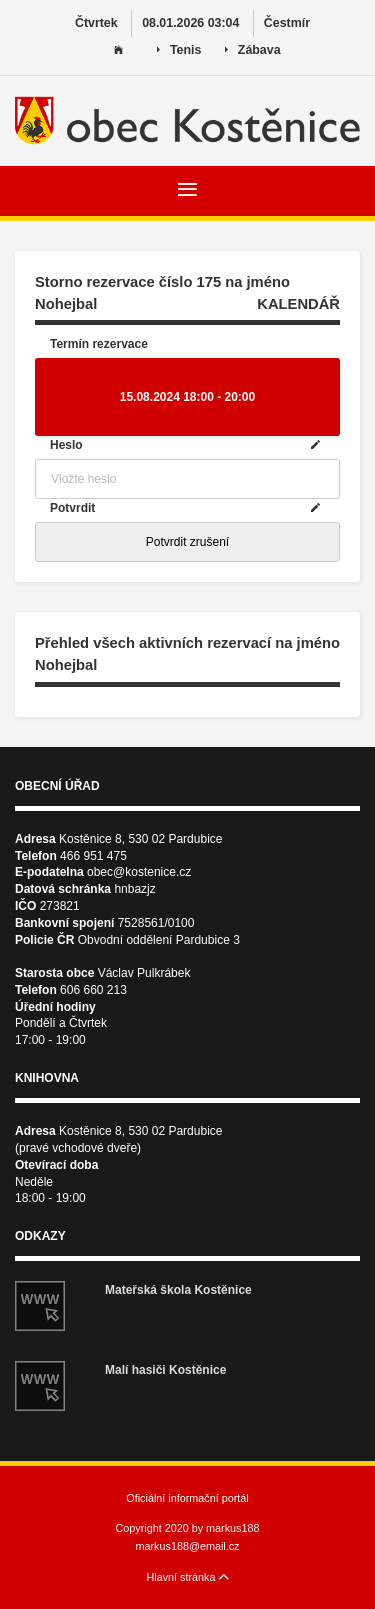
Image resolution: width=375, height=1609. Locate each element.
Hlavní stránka (187, 1577)
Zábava (253, 50)
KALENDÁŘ (298, 304)
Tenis (179, 50)
